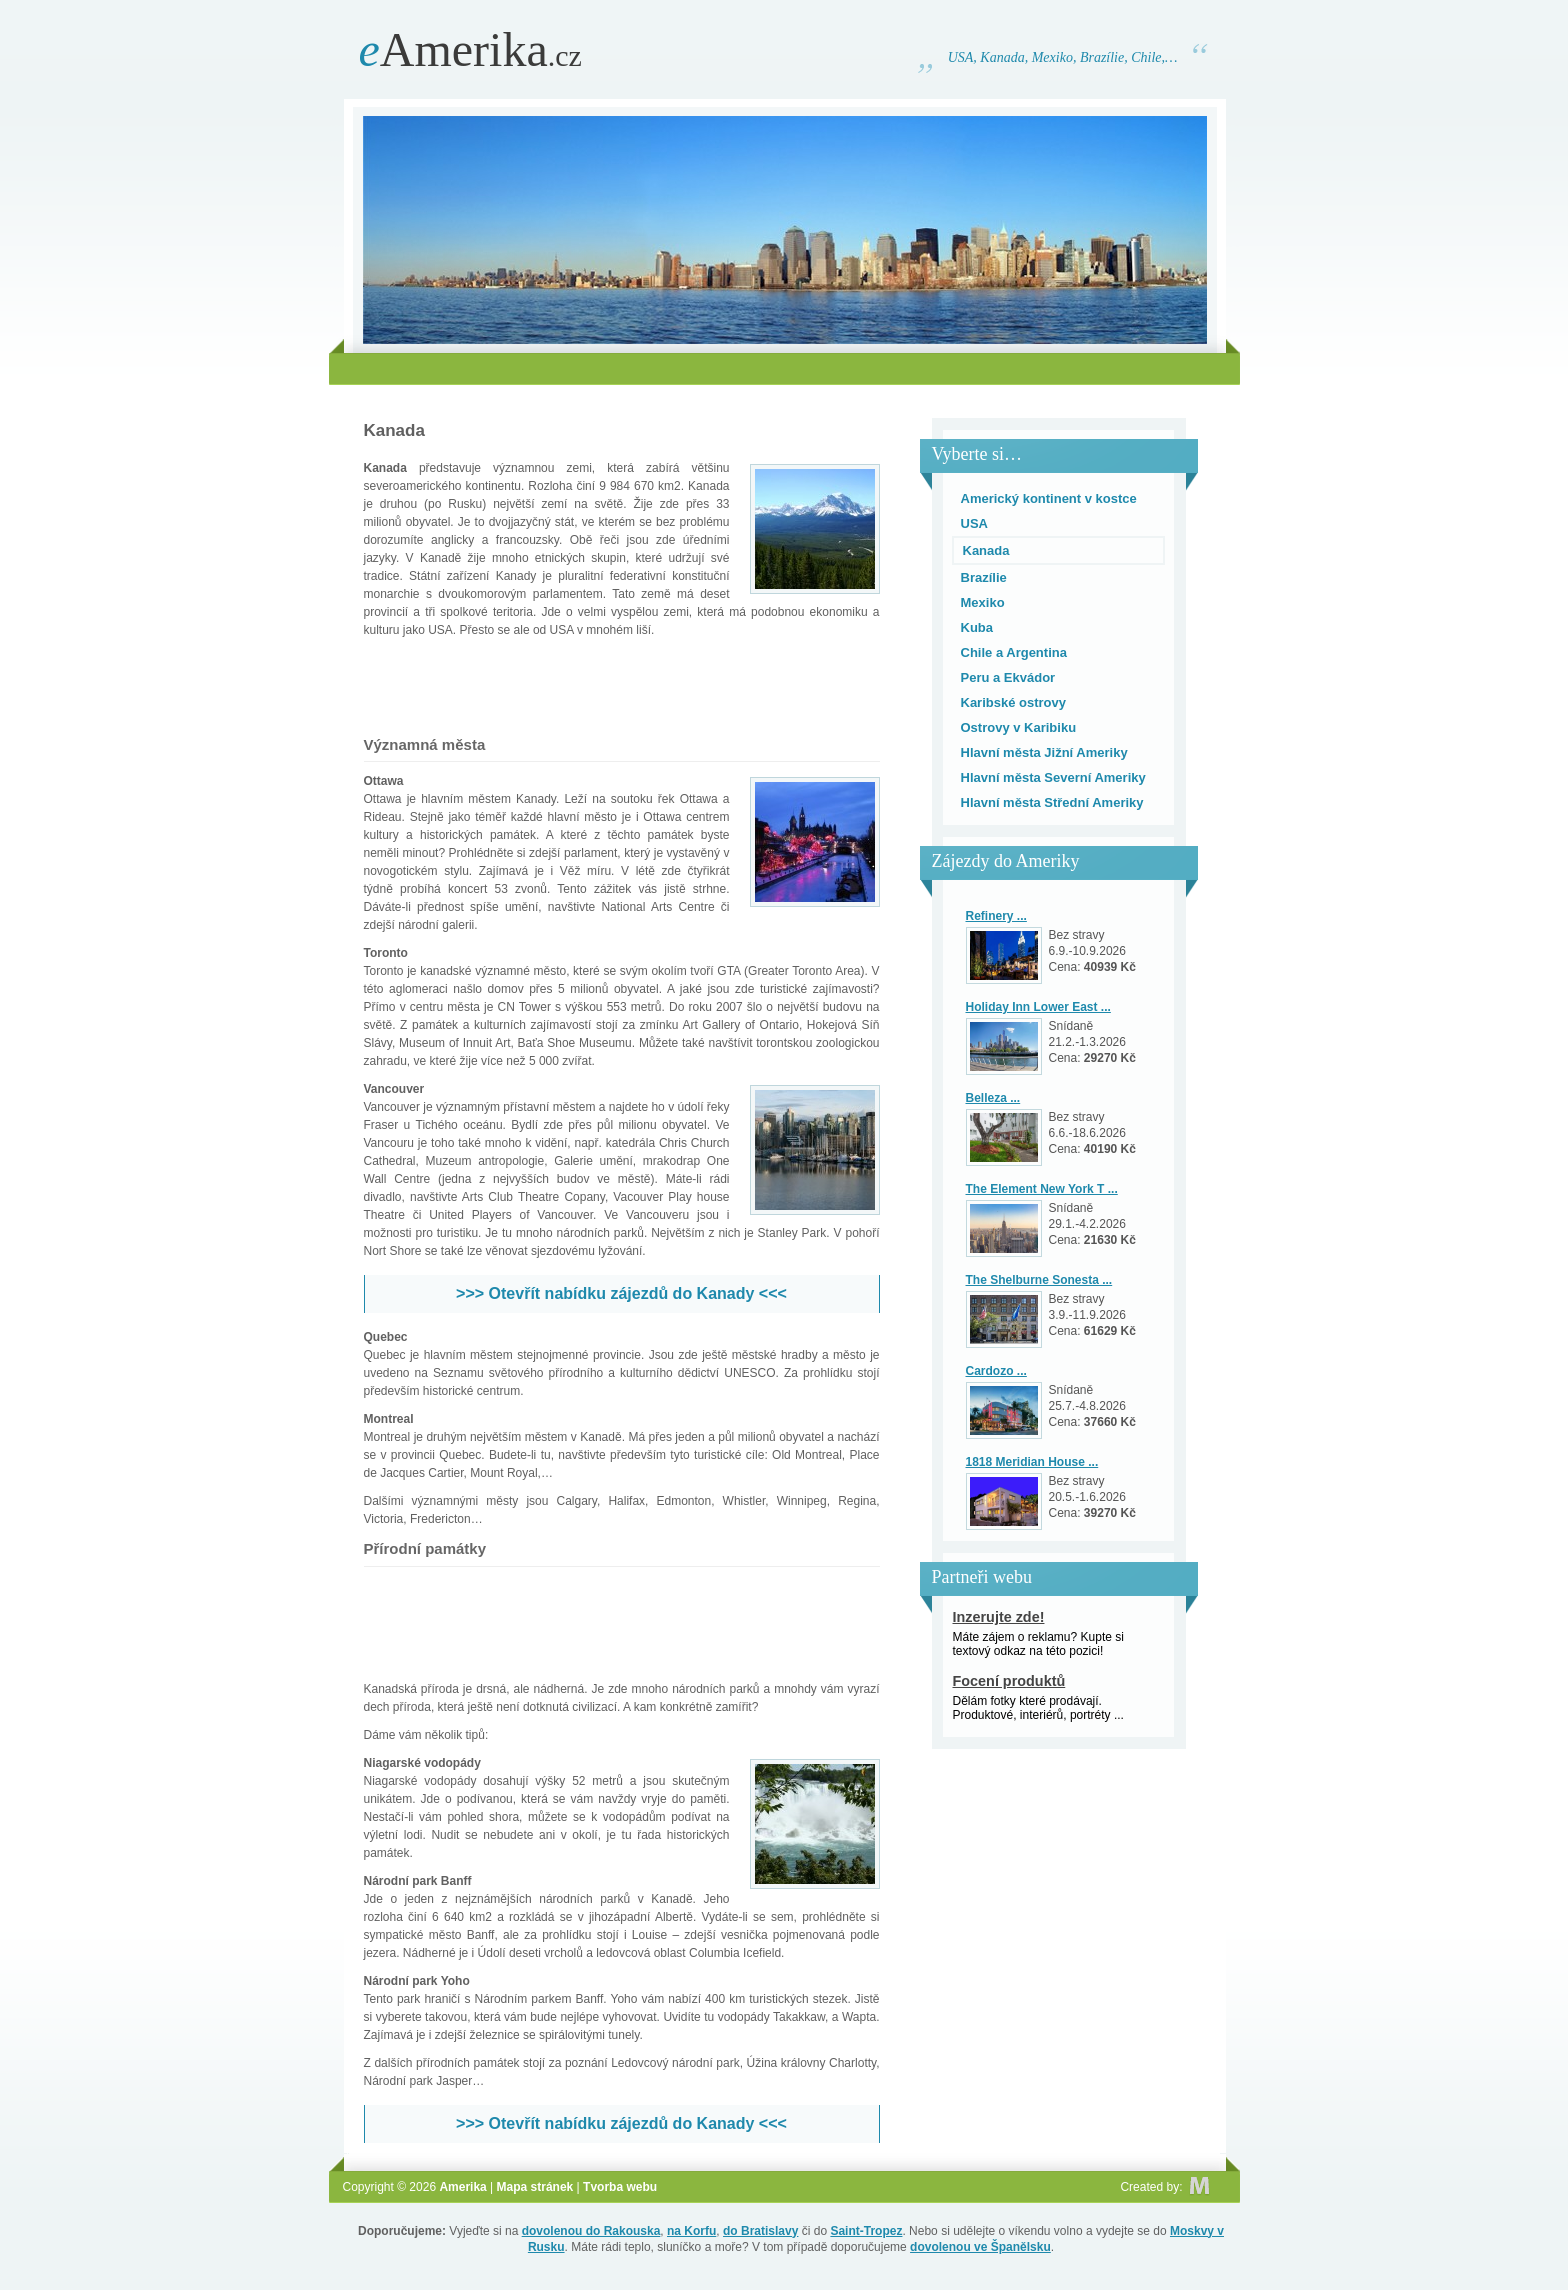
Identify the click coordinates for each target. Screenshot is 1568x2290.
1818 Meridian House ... (1032, 1462)
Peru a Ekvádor (1008, 677)
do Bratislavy (760, 2231)
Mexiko (983, 602)
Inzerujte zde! (999, 1617)
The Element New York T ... (1042, 1189)
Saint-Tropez (866, 2231)
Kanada (986, 550)
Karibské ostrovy (1014, 702)
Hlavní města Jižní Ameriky (1044, 752)
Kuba (977, 627)
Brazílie (984, 577)
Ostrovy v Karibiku (1019, 727)
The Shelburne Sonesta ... (1039, 1280)
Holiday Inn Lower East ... (1038, 1007)
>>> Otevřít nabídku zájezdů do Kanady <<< (621, 1293)
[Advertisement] (784, 368)
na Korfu (691, 2231)
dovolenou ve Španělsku (980, 2247)
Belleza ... (993, 1098)
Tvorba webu (620, 2187)
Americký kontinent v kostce (1049, 498)
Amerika (470, 49)
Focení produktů (1009, 1681)
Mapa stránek (535, 2187)
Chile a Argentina (1014, 652)
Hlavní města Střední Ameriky (1052, 802)
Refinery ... (996, 916)
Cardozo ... (996, 1371)
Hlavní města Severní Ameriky (1053, 777)
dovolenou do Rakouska (591, 2231)
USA (974, 523)
